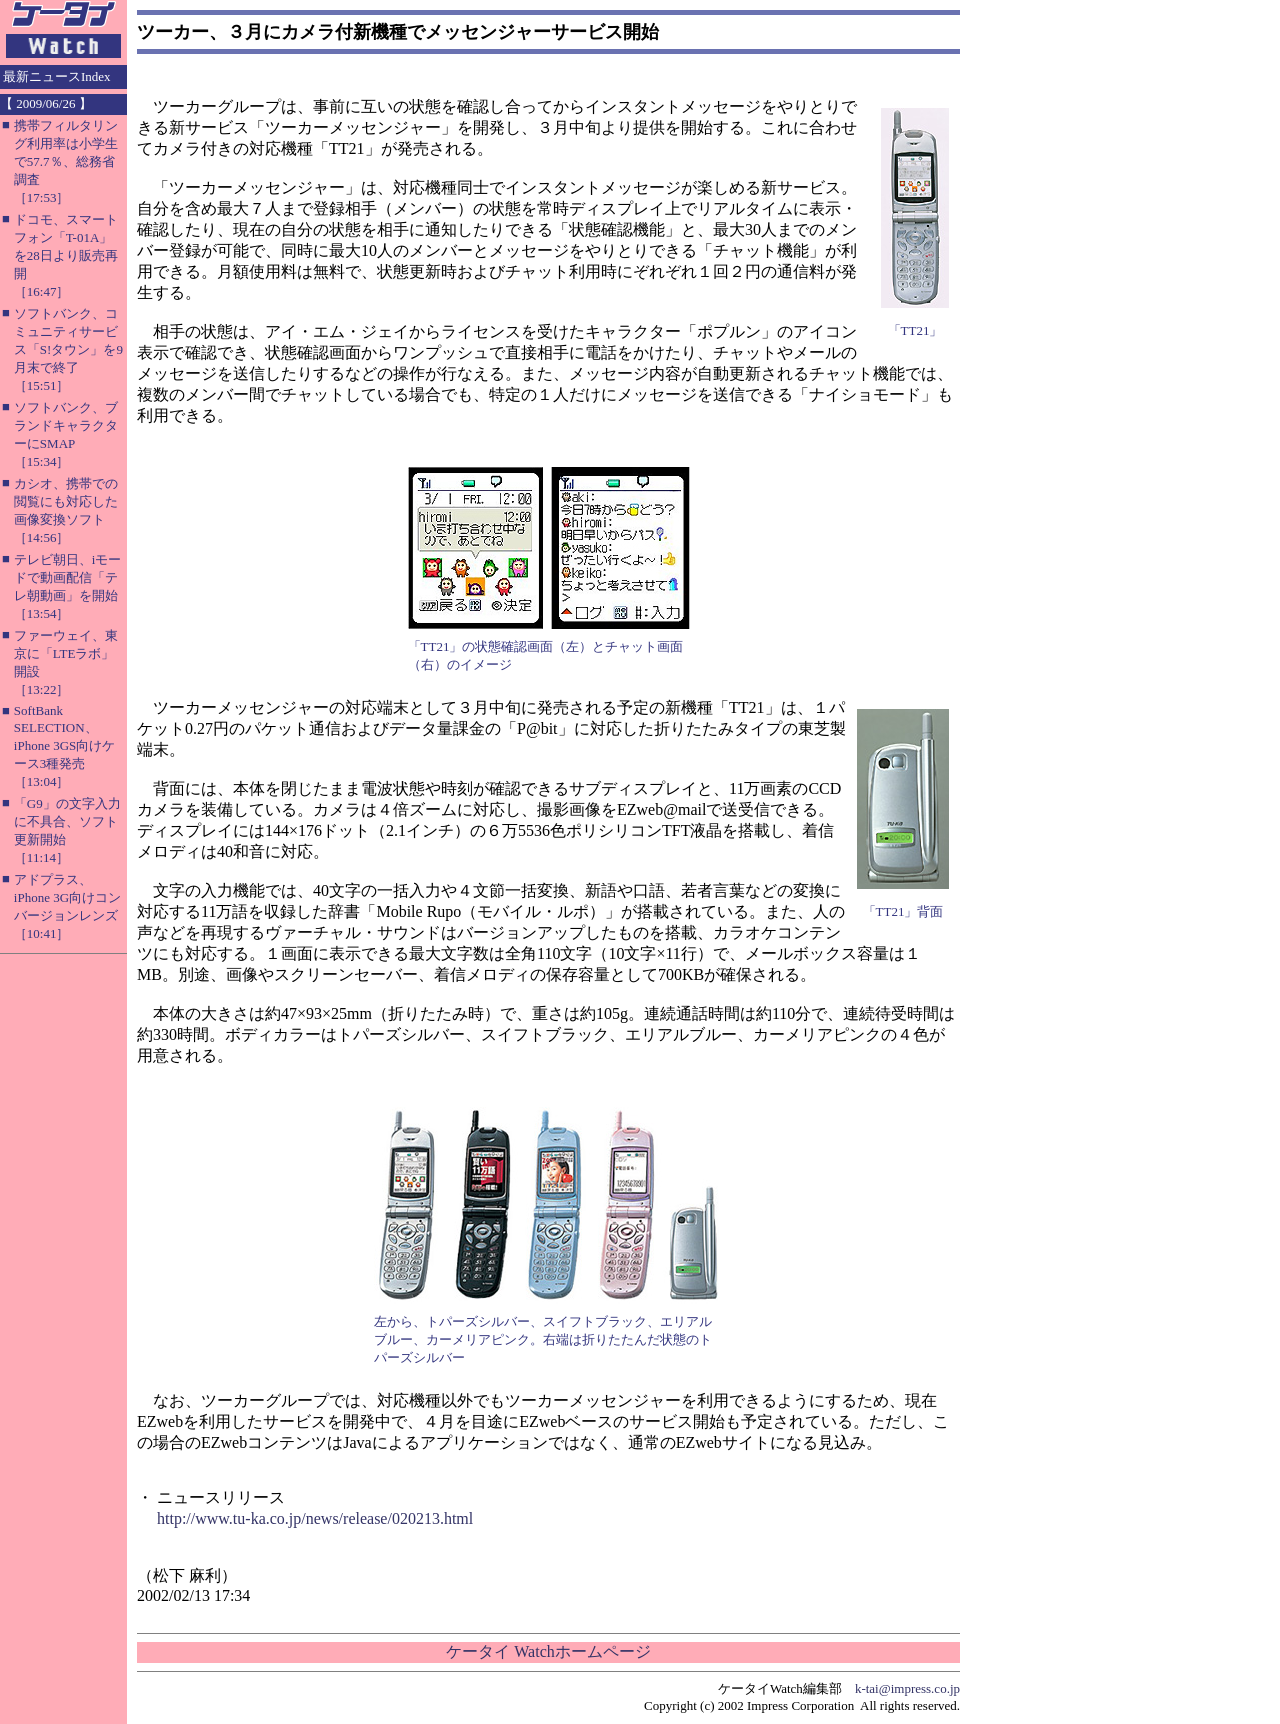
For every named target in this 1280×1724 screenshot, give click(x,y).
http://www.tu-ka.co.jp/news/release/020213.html (315, 1518)
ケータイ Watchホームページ (548, 1651)
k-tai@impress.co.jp (907, 1688)
